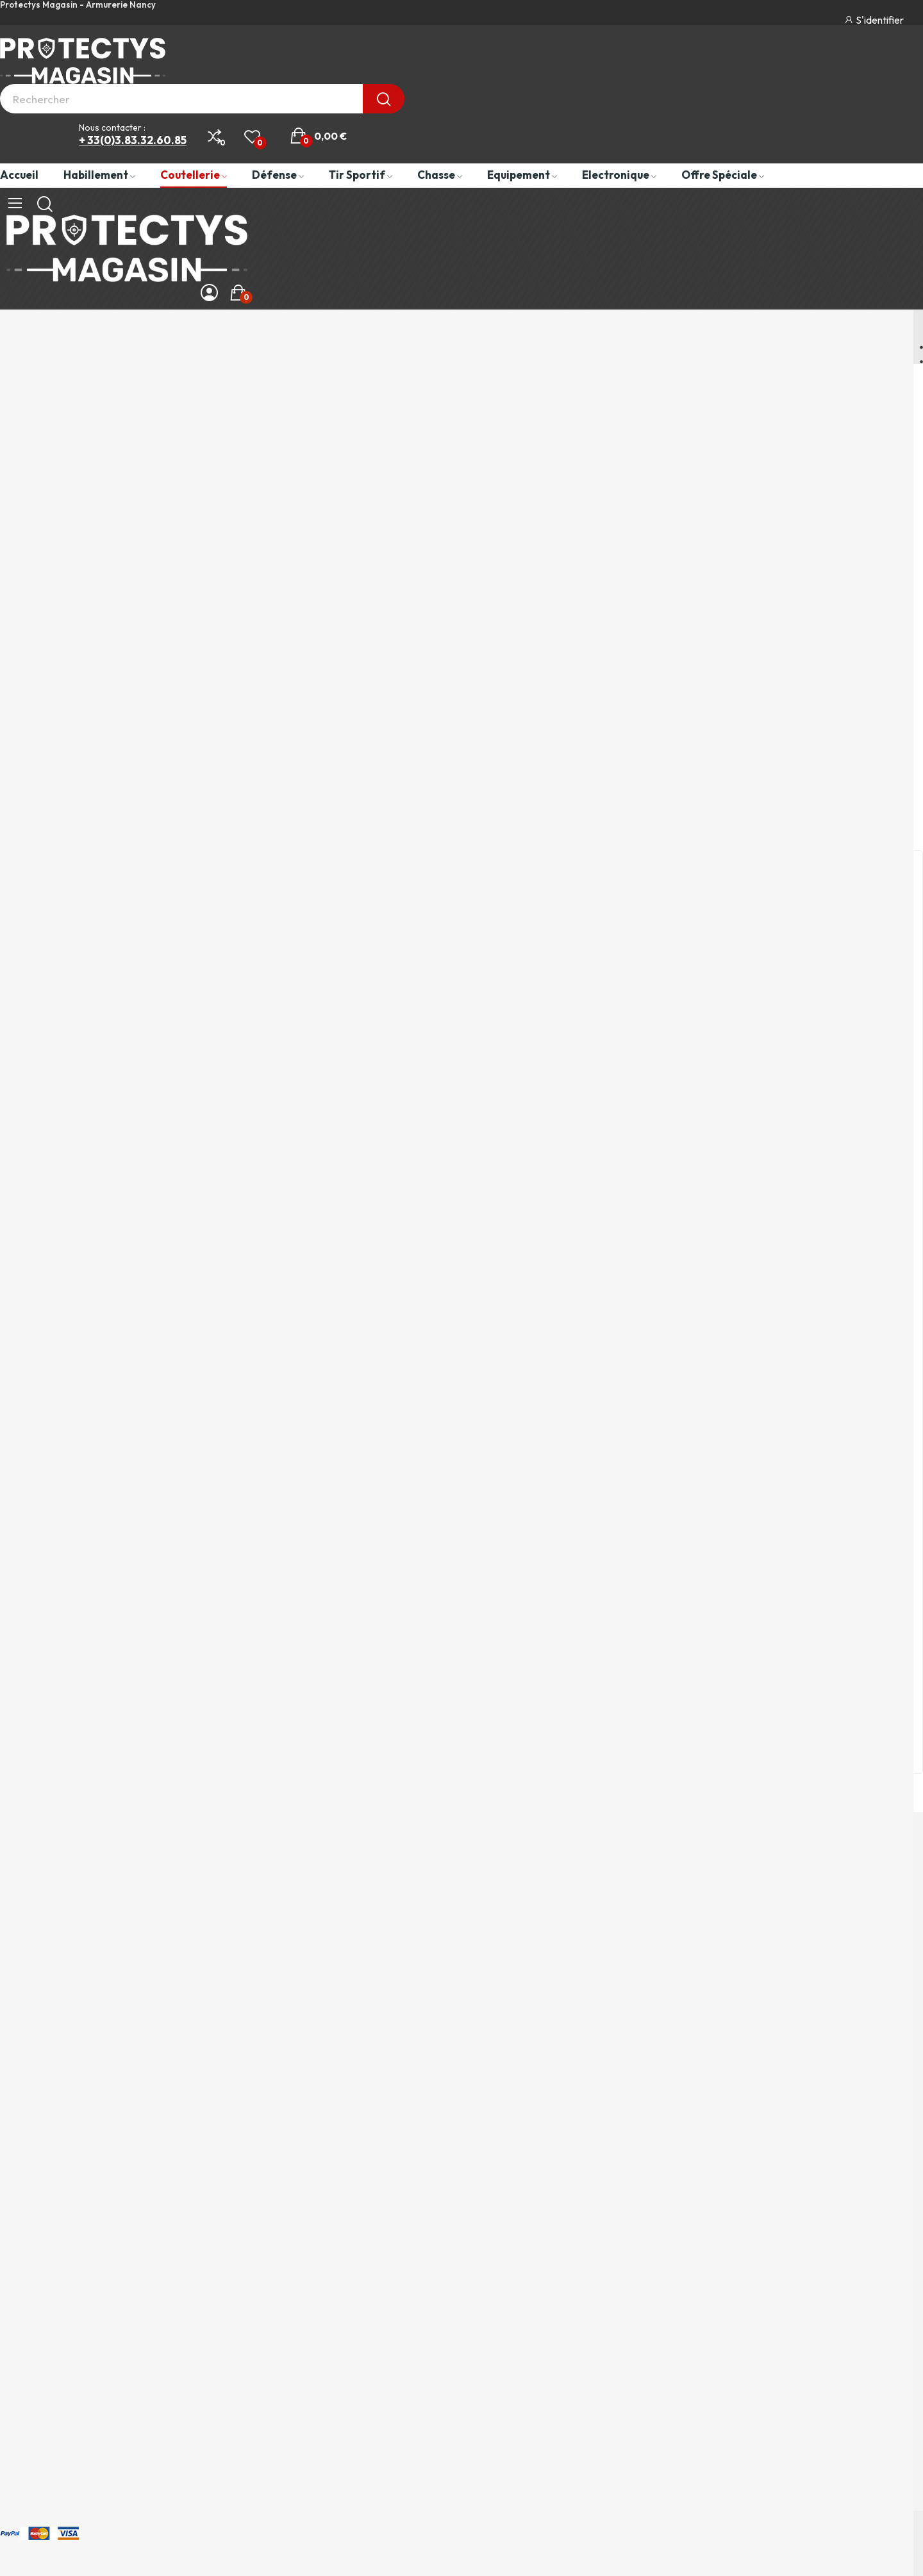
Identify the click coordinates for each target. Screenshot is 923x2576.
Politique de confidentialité (66, 2280)
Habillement (30, 2078)
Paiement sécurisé (54, 1060)
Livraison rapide (47, 1508)
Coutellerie (27, 2103)
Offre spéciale (35, 2202)
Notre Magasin (44, 1284)
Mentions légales (41, 2255)
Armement (27, 2127)
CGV (12, 2304)
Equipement (30, 2152)
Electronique (31, 2177)
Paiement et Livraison (53, 2329)
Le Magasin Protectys (53, 2354)
